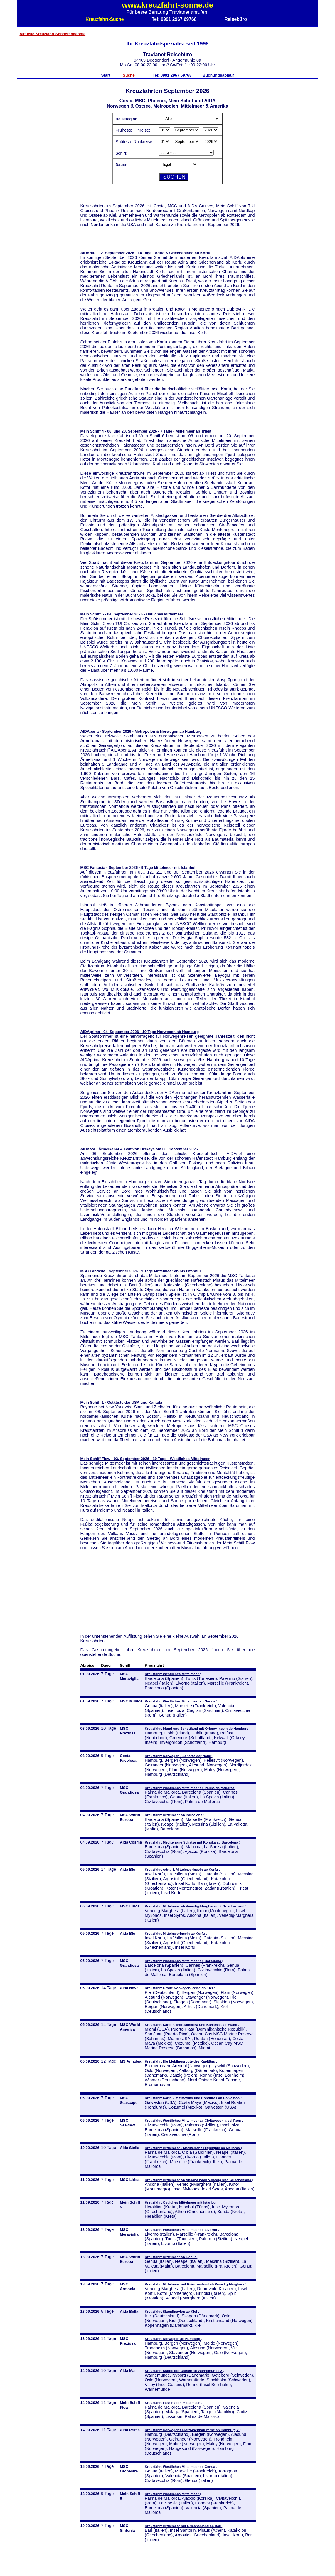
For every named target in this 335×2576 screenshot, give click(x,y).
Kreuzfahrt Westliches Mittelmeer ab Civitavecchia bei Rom (193, 2120)
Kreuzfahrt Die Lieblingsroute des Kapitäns (180, 2061)
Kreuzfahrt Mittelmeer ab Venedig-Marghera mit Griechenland (195, 1906)
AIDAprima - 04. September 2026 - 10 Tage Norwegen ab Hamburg (139, 1032)
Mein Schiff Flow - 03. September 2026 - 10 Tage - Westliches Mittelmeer (145, 1458)
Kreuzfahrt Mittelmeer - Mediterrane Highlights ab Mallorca (193, 2148)
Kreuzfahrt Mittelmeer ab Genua (171, 2257)
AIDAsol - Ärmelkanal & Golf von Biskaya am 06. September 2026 (139, 1149)
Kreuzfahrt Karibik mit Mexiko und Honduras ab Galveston (192, 2098)
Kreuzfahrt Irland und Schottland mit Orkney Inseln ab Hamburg (197, 1728)
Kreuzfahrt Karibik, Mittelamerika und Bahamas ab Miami (191, 2024)
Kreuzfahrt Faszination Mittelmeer (173, 2402)
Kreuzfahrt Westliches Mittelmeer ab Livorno (181, 2229)
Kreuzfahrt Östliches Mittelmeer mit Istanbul (181, 2202)
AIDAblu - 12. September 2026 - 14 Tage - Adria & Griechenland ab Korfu (145, 253)
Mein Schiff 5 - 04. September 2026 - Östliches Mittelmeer (132, 614)
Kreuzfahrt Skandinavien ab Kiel (171, 2311)
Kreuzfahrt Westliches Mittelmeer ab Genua (180, 1701)
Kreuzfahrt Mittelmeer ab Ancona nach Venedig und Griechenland (198, 2180)
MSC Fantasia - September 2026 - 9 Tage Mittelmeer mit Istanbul (138, 867)
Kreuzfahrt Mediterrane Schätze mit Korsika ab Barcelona (192, 1842)
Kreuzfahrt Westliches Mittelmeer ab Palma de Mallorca (190, 1788)
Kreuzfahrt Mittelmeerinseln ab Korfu (175, 1933)
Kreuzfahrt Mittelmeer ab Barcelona (174, 1815)
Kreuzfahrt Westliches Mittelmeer (172, 1674)
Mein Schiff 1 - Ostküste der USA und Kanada (121, 1402)
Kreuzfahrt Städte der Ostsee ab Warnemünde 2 (184, 2371)
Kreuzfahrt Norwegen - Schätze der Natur (179, 1756)
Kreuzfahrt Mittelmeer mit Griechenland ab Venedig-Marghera (195, 2284)
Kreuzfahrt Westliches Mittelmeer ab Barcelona (183, 1961)
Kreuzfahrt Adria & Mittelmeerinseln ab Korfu (182, 1869)
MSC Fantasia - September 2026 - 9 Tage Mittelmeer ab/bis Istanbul (140, 1271)
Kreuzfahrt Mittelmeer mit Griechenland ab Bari (183, 2526)
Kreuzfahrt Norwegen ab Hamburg (173, 2339)
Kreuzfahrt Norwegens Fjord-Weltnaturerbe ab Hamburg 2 (192, 2430)
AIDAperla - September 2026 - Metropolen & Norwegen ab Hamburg (141, 731)
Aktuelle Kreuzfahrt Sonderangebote (53, 34)
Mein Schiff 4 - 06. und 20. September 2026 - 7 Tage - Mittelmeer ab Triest (145, 431)
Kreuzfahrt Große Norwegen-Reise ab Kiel (179, 1988)
